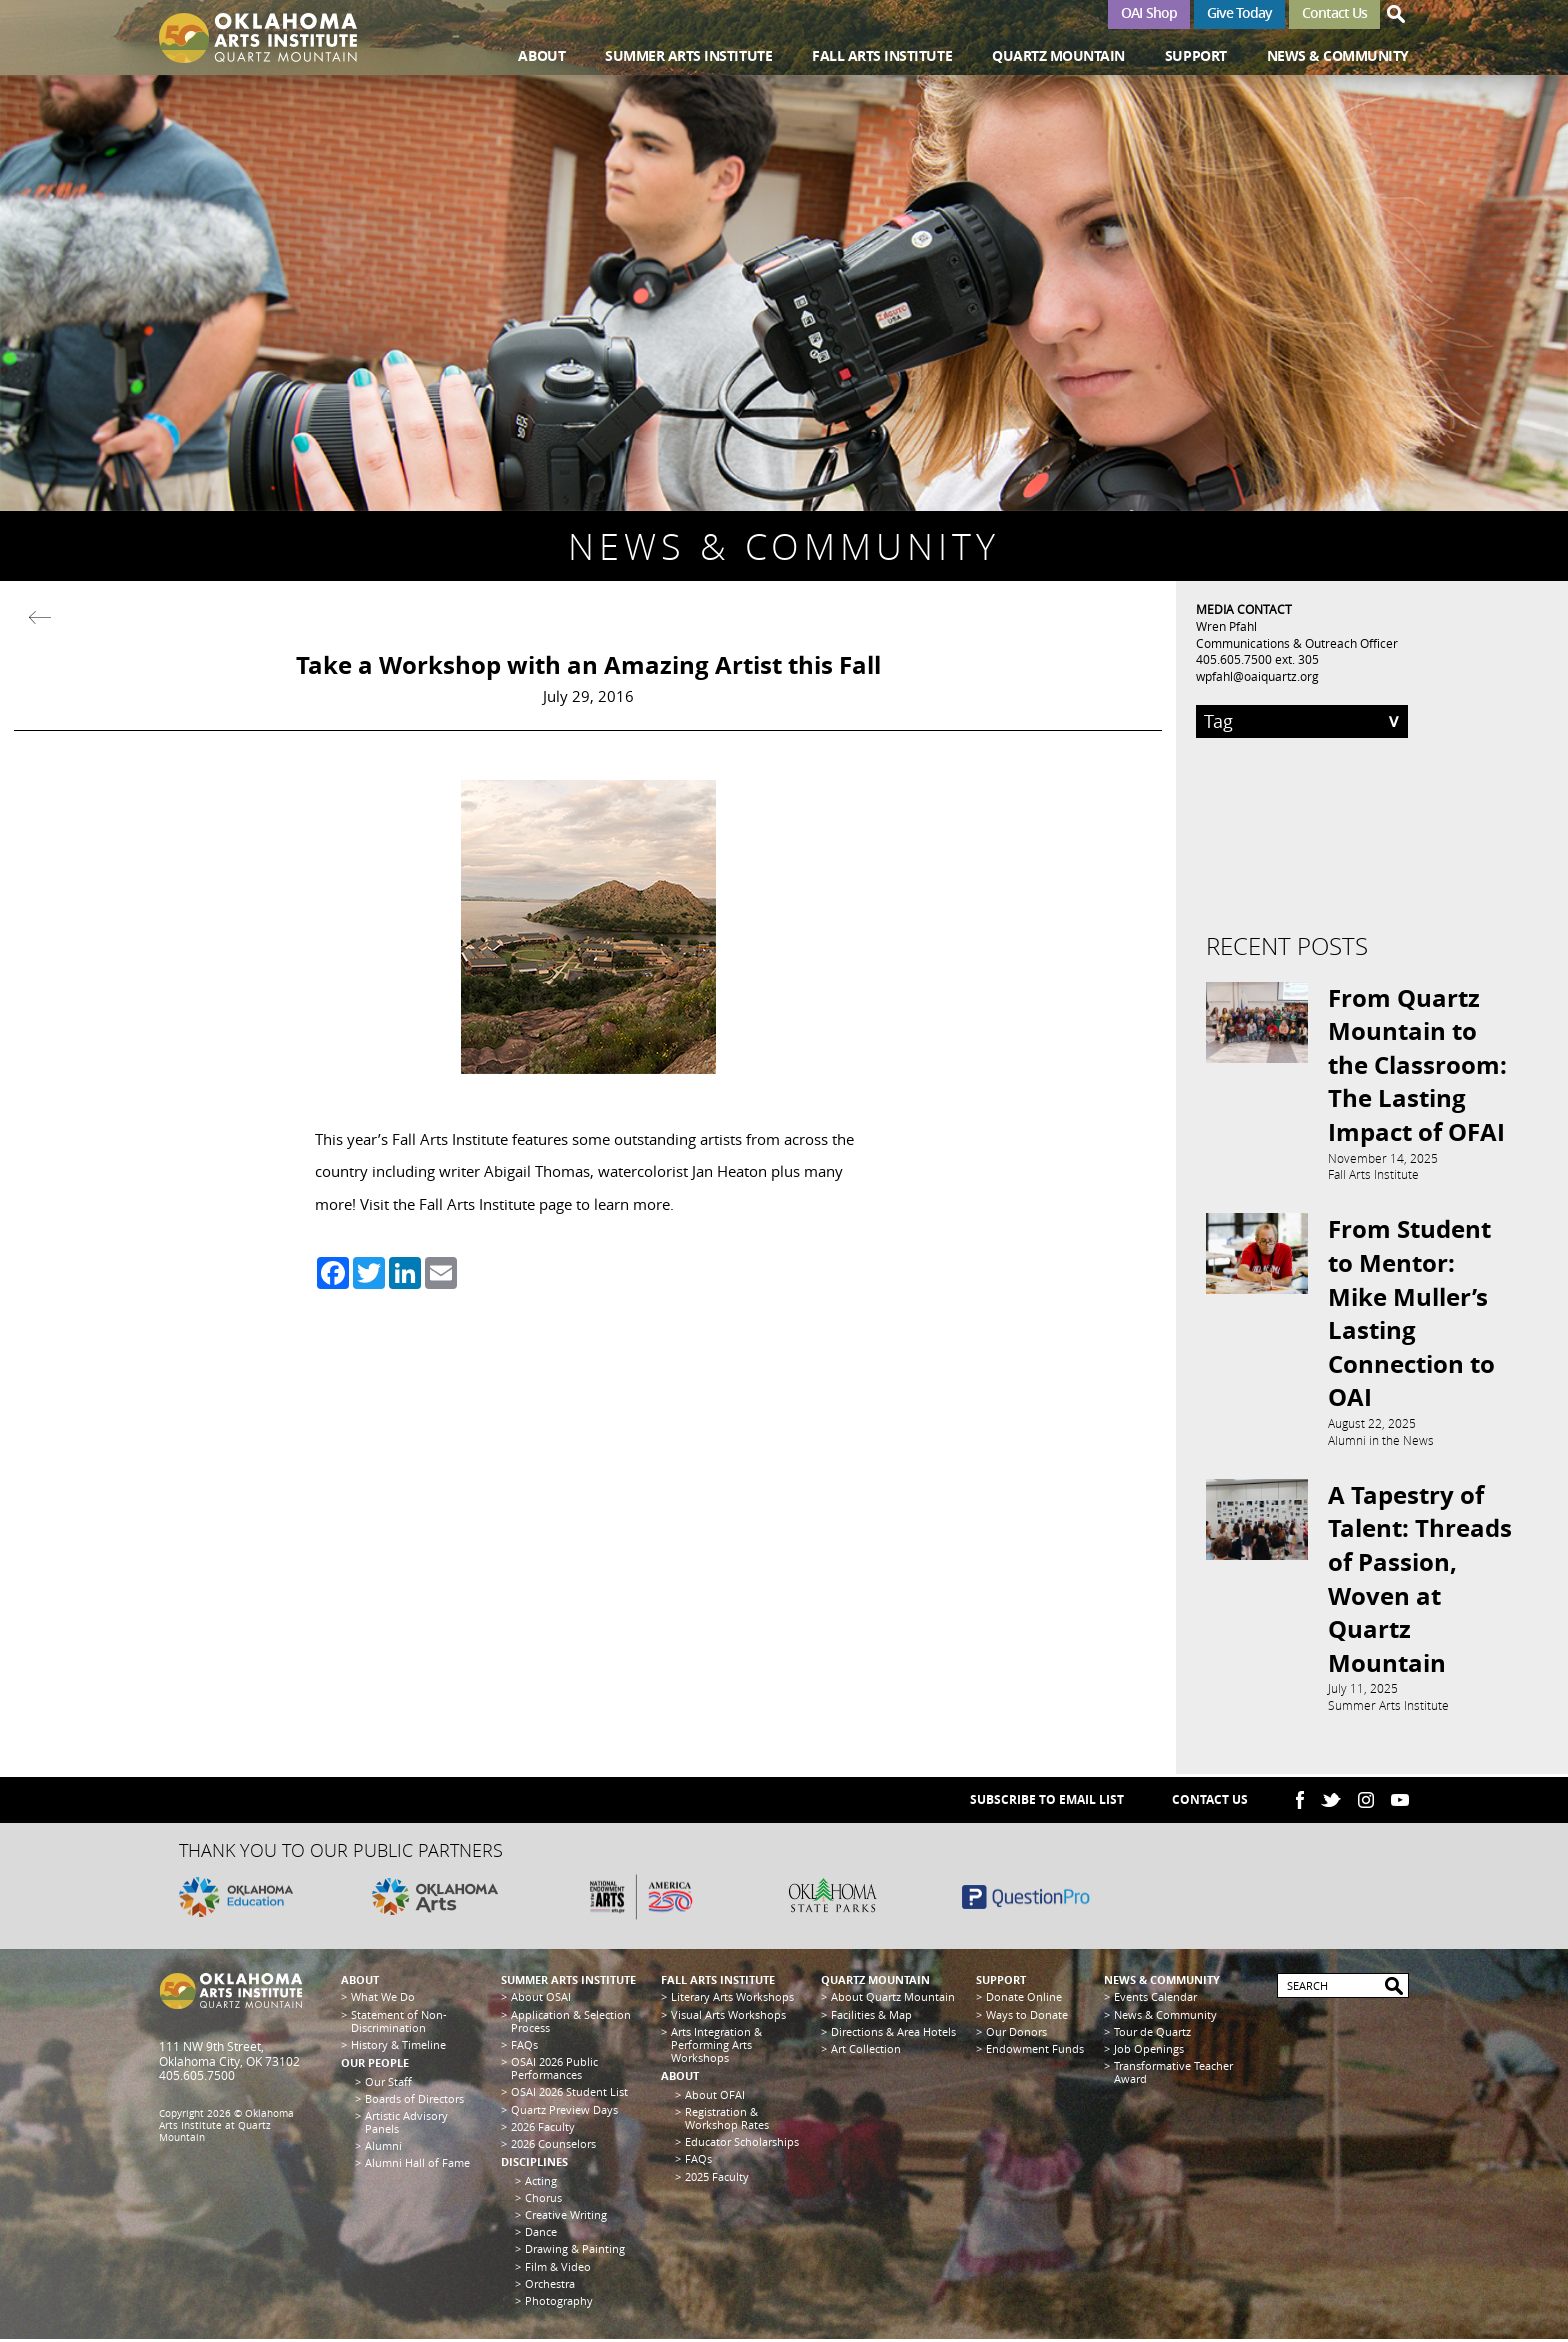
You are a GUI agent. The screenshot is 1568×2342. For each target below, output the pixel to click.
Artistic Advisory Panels (406, 2124)
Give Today (1239, 12)
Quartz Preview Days (564, 2111)
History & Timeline (398, 2046)
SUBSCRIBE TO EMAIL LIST (1047, 1802)
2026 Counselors (553, 2145)
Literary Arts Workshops (732, 1999)
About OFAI (715, 2096)
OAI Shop (1148, 12)
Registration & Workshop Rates (727, 2120)
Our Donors (1016, 2033)
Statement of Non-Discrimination (399, 2023)
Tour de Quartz (1152, 2033)
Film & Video (558, 2268)
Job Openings (1149, 2050)
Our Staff (388, 2083)
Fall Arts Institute (882, 55)
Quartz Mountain (1058, 55)
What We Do (383, 1999)
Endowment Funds (1035, 2050)
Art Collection (866, 2050)
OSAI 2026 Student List (569, 2094)
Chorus (543, 2199)
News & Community (1338, 55)
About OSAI (541, 1999)
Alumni (383, 2148)
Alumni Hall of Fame (417, 2165)
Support (1196, 55)
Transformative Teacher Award (1173, 2075)
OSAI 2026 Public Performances (554, 2071)
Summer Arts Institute (688, 55)
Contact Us (1334, 12)
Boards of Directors (414, 2100)
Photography (559, 2302)
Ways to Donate (1027, 2016)
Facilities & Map (871, 2016)
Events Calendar (1155, 1999)
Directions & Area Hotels (893, 2033)
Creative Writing (566, 2216)
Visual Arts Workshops (728, 2016)
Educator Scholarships (742, 2144)
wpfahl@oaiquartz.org (1257, 676)
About (541, 55)
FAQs (524, 2046)
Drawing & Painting (575, 2251)
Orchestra (550, 2285)
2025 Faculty (717, 2178)
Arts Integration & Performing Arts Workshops (716, 2046)
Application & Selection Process (571, 2023)
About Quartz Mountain (893, 1999)
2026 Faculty (543, 2128)
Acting (541, 2182)
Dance (541, 2234)
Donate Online (1024, 1999)
